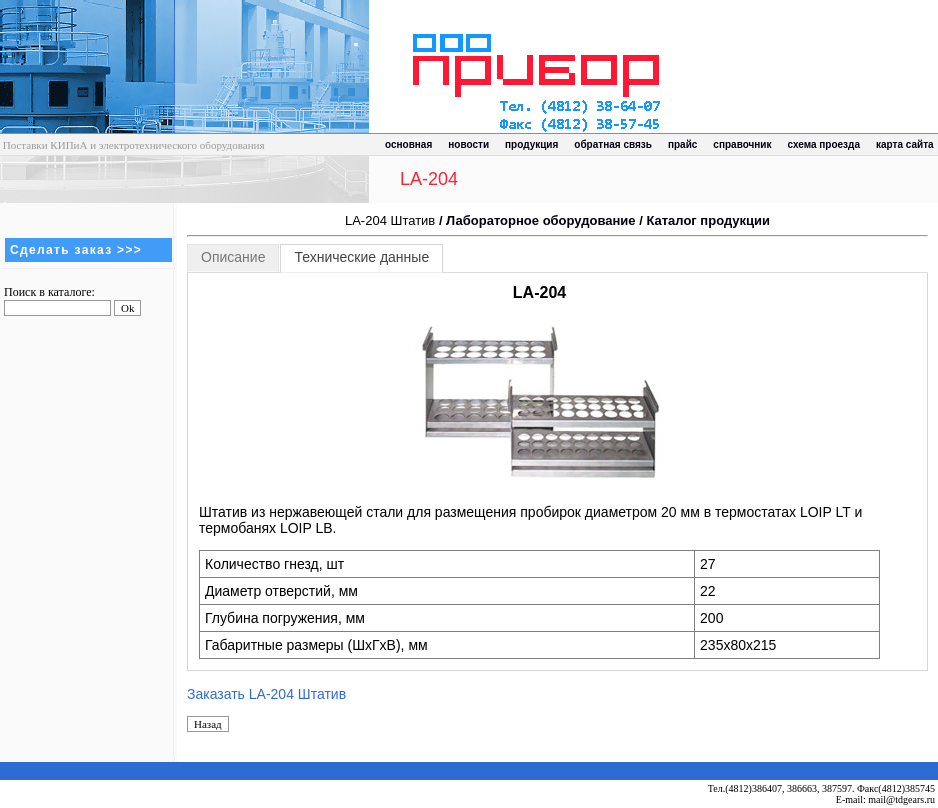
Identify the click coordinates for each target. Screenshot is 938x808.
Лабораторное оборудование (540, 220)
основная (408, 144)
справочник (742, 144)
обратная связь (613, 144)
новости (468, 144)
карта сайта (905, 144)
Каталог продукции (708, 220)
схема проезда (824, 144)
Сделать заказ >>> (76, 250)
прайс (682, 144)
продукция (531, 144)
